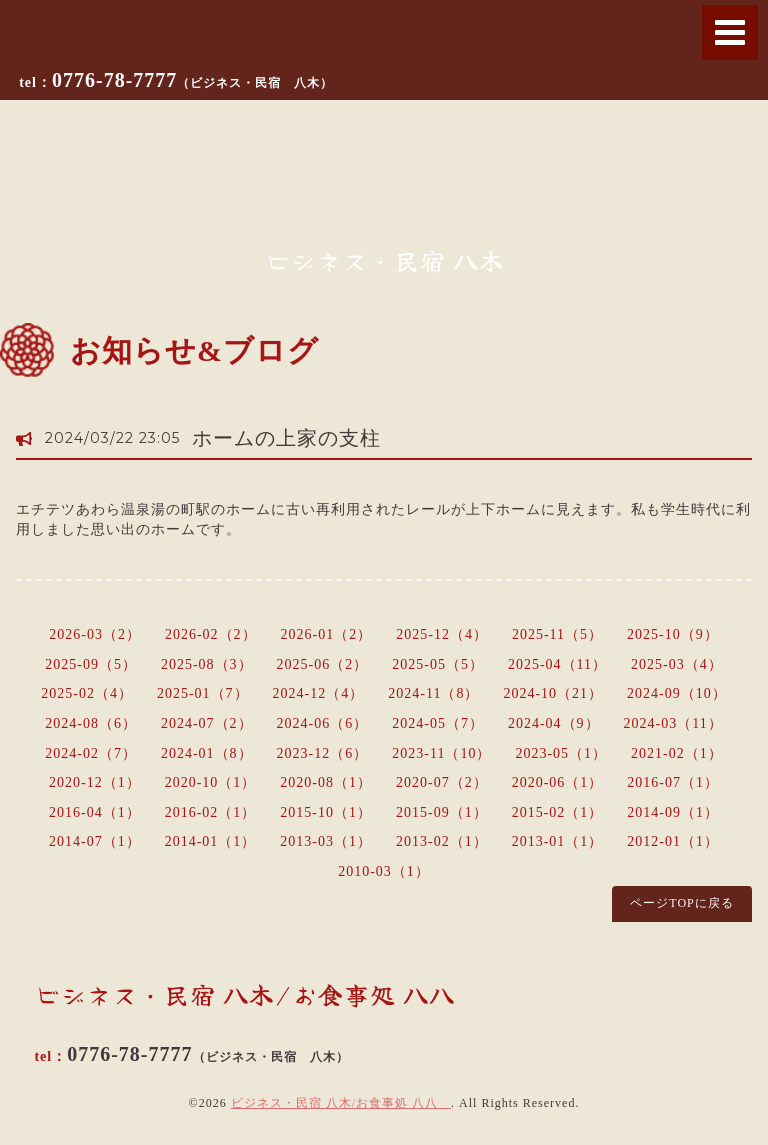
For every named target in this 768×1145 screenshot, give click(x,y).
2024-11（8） (433, 693)
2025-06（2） (323, 664)
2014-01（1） (211, 841)
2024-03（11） (673, 723)
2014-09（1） (673, 812)
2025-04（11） (557, 664)
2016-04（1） (95, 812)
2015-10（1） (326, 812)
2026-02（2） (211, 634)
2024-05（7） (438, 723)
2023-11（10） (441, 753)
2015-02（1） (558, 812)
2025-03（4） (677, 664)
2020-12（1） (95, 782)
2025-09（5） (91, 664)
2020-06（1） (558, 782)
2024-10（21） (553, 693)
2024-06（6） (323, 723)
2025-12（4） (442, 634)
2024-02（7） (91, 753)
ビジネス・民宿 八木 (384, 260)
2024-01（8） (207, 753)
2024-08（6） (91, 723)
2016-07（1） (673, 782)
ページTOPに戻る (681, 903)
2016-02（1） (211, 812)
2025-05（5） (438, 664)
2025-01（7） (203, 693)
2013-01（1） (558, 841)
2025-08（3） (207, 664)
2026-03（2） (95, 634)
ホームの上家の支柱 (286, 438)
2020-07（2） (442, 782)
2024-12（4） (319, 693)
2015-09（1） (442, 812)
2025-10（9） (673, 634)
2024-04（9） (554, 723)
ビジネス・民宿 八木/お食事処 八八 (341, 1103)
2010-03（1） (384, 871)
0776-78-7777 (192, 80)
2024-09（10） (677, 693)
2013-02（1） (442, 841)
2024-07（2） (207, 723)
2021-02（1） (677, 753)
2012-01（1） (673, 841)
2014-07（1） (95, 841)
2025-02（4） (87, 693)
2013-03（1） (326, 841)
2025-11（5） (557, 634)
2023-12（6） (323, 753)
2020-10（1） (211, 782)
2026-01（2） (327, 634)
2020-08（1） (326, 782)
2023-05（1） (561, 753)
